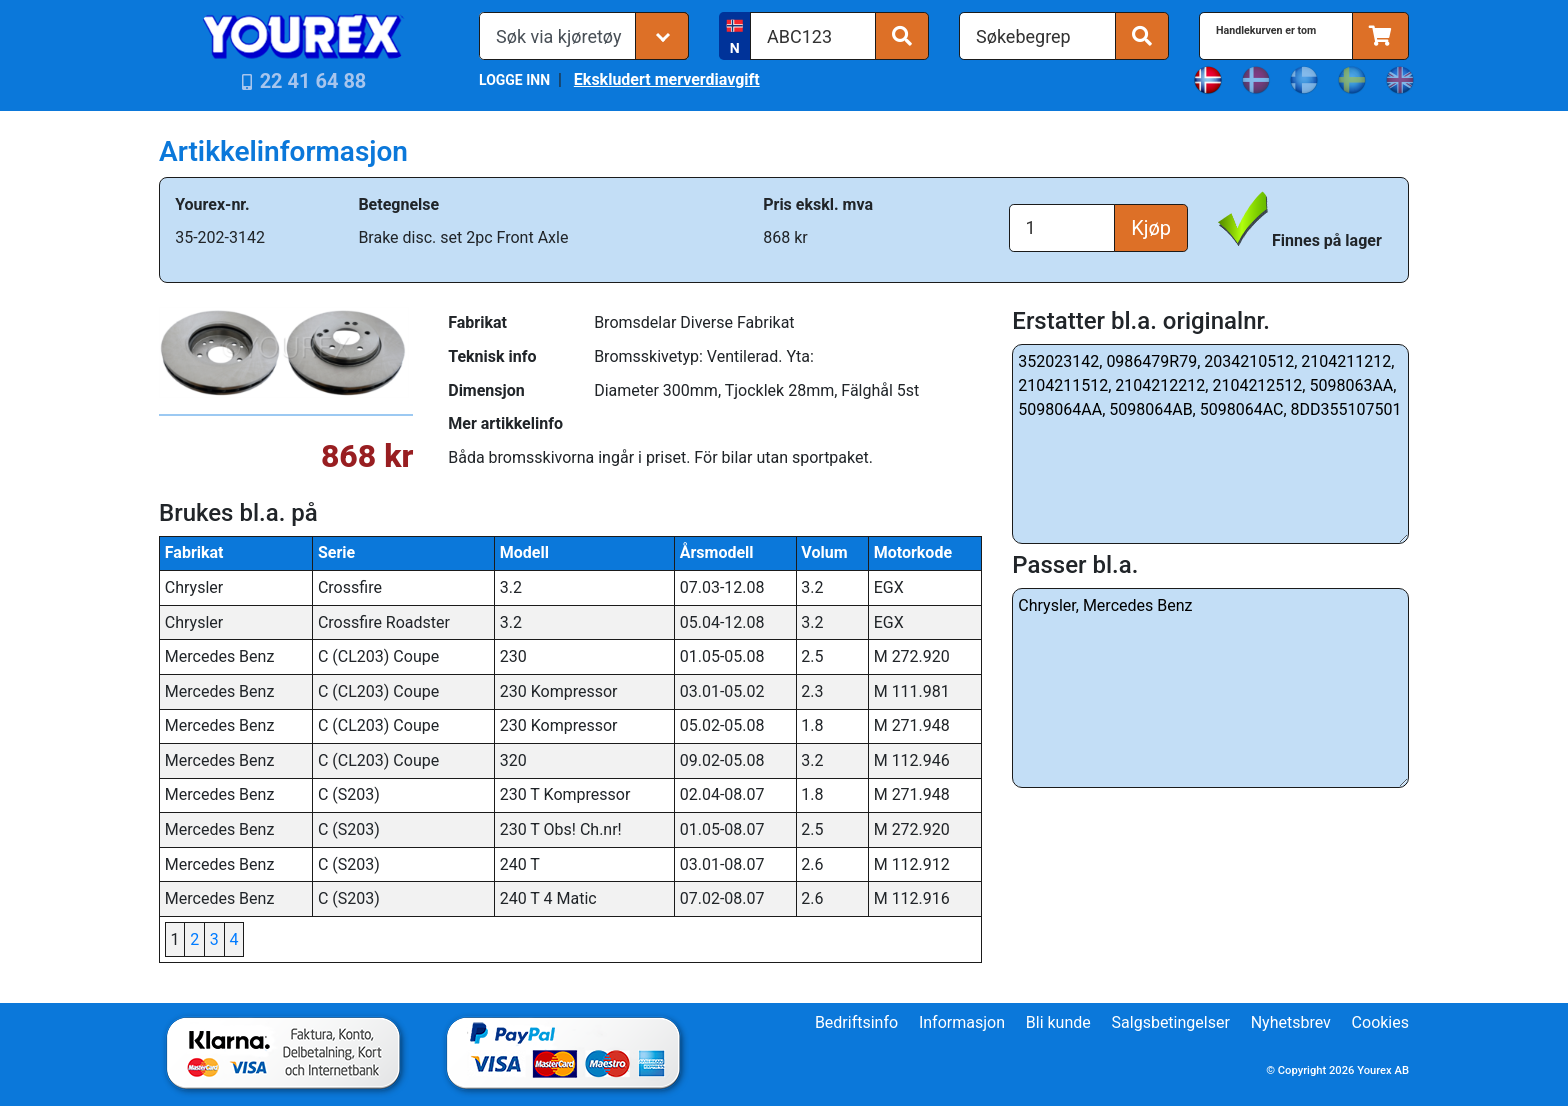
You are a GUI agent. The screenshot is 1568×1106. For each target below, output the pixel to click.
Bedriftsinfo (856, 1022)
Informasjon (962, 1022)
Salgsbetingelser (1171, 1022)
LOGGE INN (514, 80)
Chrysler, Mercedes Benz (1210, 688)
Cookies (1380, 1022)
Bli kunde (1058, 1022)
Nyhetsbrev (1291, 1022)
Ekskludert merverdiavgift (667, 79)
